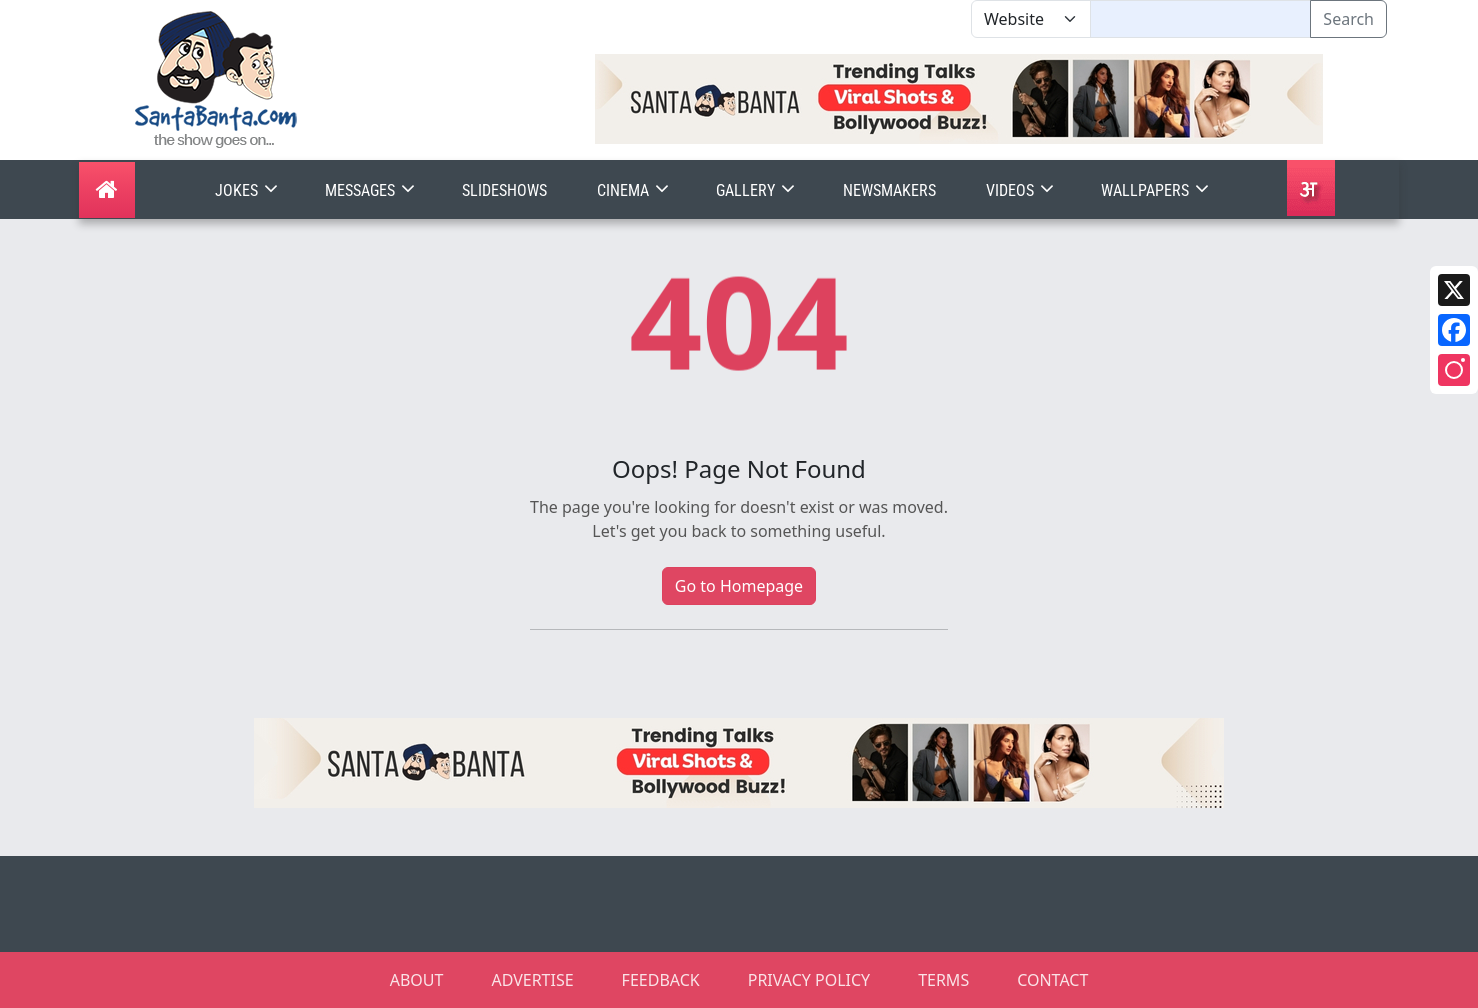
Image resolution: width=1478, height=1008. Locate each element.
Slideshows (504, 190)
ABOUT (417, 980)
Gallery (757, 190)
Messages (372, 190)
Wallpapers (1157, 190)
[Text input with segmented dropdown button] (1200, 19)
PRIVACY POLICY (809, 980)
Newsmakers (889, 190)
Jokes (248, 190)
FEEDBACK (661, 980)
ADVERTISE (532, 980)
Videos (1022, 190)
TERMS (943, 980)
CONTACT (1052, 980)
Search (1348, 19)
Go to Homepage (739, 586)
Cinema (635, 190)
